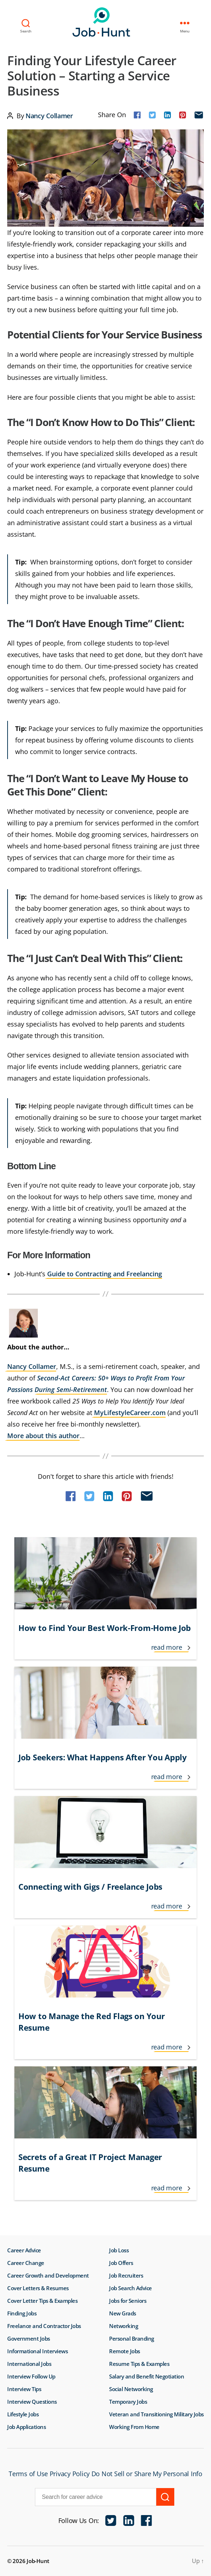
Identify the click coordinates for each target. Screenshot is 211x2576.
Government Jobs (28, 2338)
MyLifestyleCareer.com (130, 1412)
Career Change (25, 2262)
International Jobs (29, 2363)
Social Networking (131, 2389)
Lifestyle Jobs (23, 2414)
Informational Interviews (37, 2351)
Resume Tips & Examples (139, 2363)
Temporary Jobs (128, 2401)
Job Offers (121, 2262)
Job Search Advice (130, 2288)
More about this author (43, 1435)
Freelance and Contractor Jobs (44, 2325)
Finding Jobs (21, 2313)
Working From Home (134, 2426)
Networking (123, 2325)
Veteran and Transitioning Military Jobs (156, 2414)
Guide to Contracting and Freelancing (104, 1273)
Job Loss (119, 2250)
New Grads (122, 2313)
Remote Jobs (124, 2351)
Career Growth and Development (48, 2275)
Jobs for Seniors (127, 2300)
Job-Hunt (103, 22)
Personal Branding (131, 2338)
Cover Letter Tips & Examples (42, 2300)
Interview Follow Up (31, 2376)
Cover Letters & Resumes (38, 2288)
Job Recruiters (126, 2275)
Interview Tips (24, 2389)
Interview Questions (32, 2401)
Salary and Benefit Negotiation (146, 2376)
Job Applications (26, 2426)
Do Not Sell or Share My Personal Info (146, 2473)
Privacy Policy (70, 2473)
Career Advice (24, 2250)
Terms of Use (28, 2473)
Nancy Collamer (49, 115)
